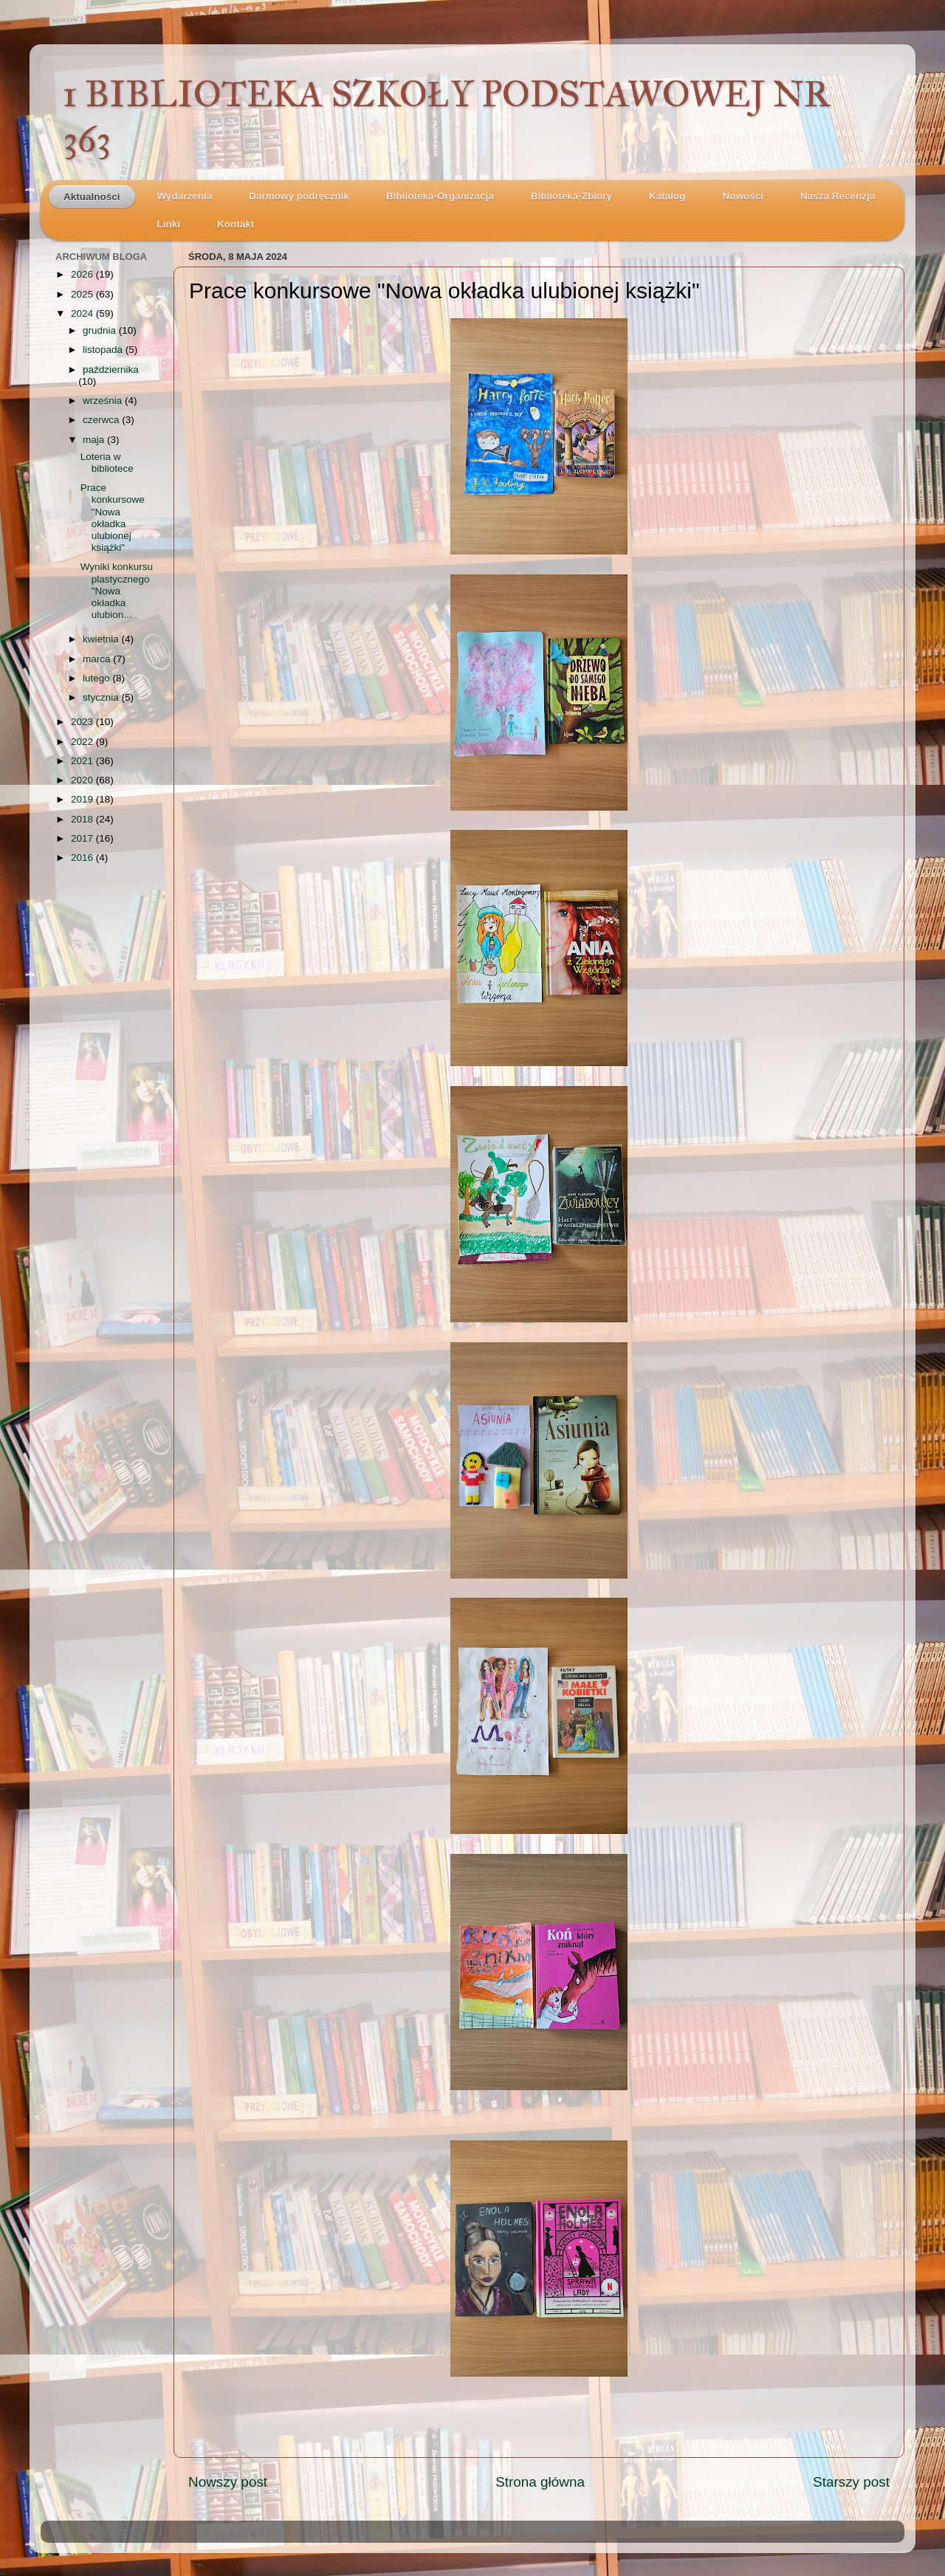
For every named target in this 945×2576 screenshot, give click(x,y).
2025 (83, 294)
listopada (104, 349)
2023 (83, 721)
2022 (83, 741)
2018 (83, 819)
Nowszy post (227, 2482)
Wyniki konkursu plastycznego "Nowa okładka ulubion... (116, 590)
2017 (83, 838)
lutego (98, 678)
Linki (169, 224)
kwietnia (102, 639)
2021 (83, 760)
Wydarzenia (185, 196)
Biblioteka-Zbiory (571, 196)
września (104, 400)
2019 (83, 799)
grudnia (101, 330)
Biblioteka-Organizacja (440, 196)
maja (95, 439)
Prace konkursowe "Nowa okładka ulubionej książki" (112, 517)
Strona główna (540, 2482)
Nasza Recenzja (837, 196)
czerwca (102, 419)
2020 (83, 780)
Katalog (667, 196)
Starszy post (851, 2482)
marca (98, 658)
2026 (83, 274)
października (111, 369)
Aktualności (91, 196)
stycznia (102, 697)
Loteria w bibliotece (107, 462)
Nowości (742, 196)
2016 (83, 857)
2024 (83, 313)
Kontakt (235, 224)
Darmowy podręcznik (299, 196)
